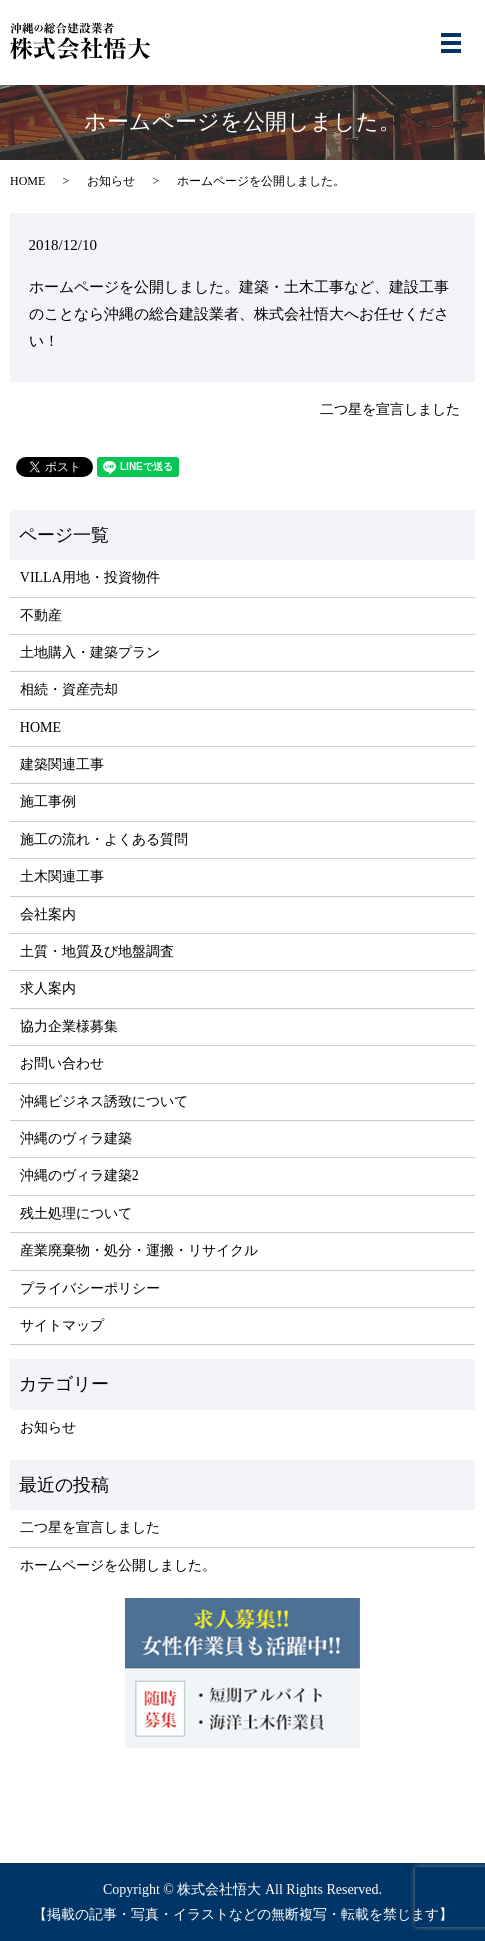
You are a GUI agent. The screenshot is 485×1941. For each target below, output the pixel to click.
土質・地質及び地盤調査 (97, 951)
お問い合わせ (62, 1063)
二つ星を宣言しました (390, 409)
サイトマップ (62, 1325)
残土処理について (76, 1213)
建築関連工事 (62, 764)
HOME (27, 181)
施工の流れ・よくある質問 (104, 839)
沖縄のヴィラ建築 (76, 1138)
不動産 (41, 615)
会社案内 (48, 914)
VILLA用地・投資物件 (90, 577)
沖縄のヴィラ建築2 (79, 1175)
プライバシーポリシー (90, 1288)
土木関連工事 (62, 876)
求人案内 (48, 988)
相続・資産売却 (69, 689)
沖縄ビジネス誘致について (104, 1101)
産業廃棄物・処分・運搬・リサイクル (139, 1250)
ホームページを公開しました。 (118, 1565)
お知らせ (111, 181)
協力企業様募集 (69, 1026)
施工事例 (48, 801)
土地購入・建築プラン (90, 652)
